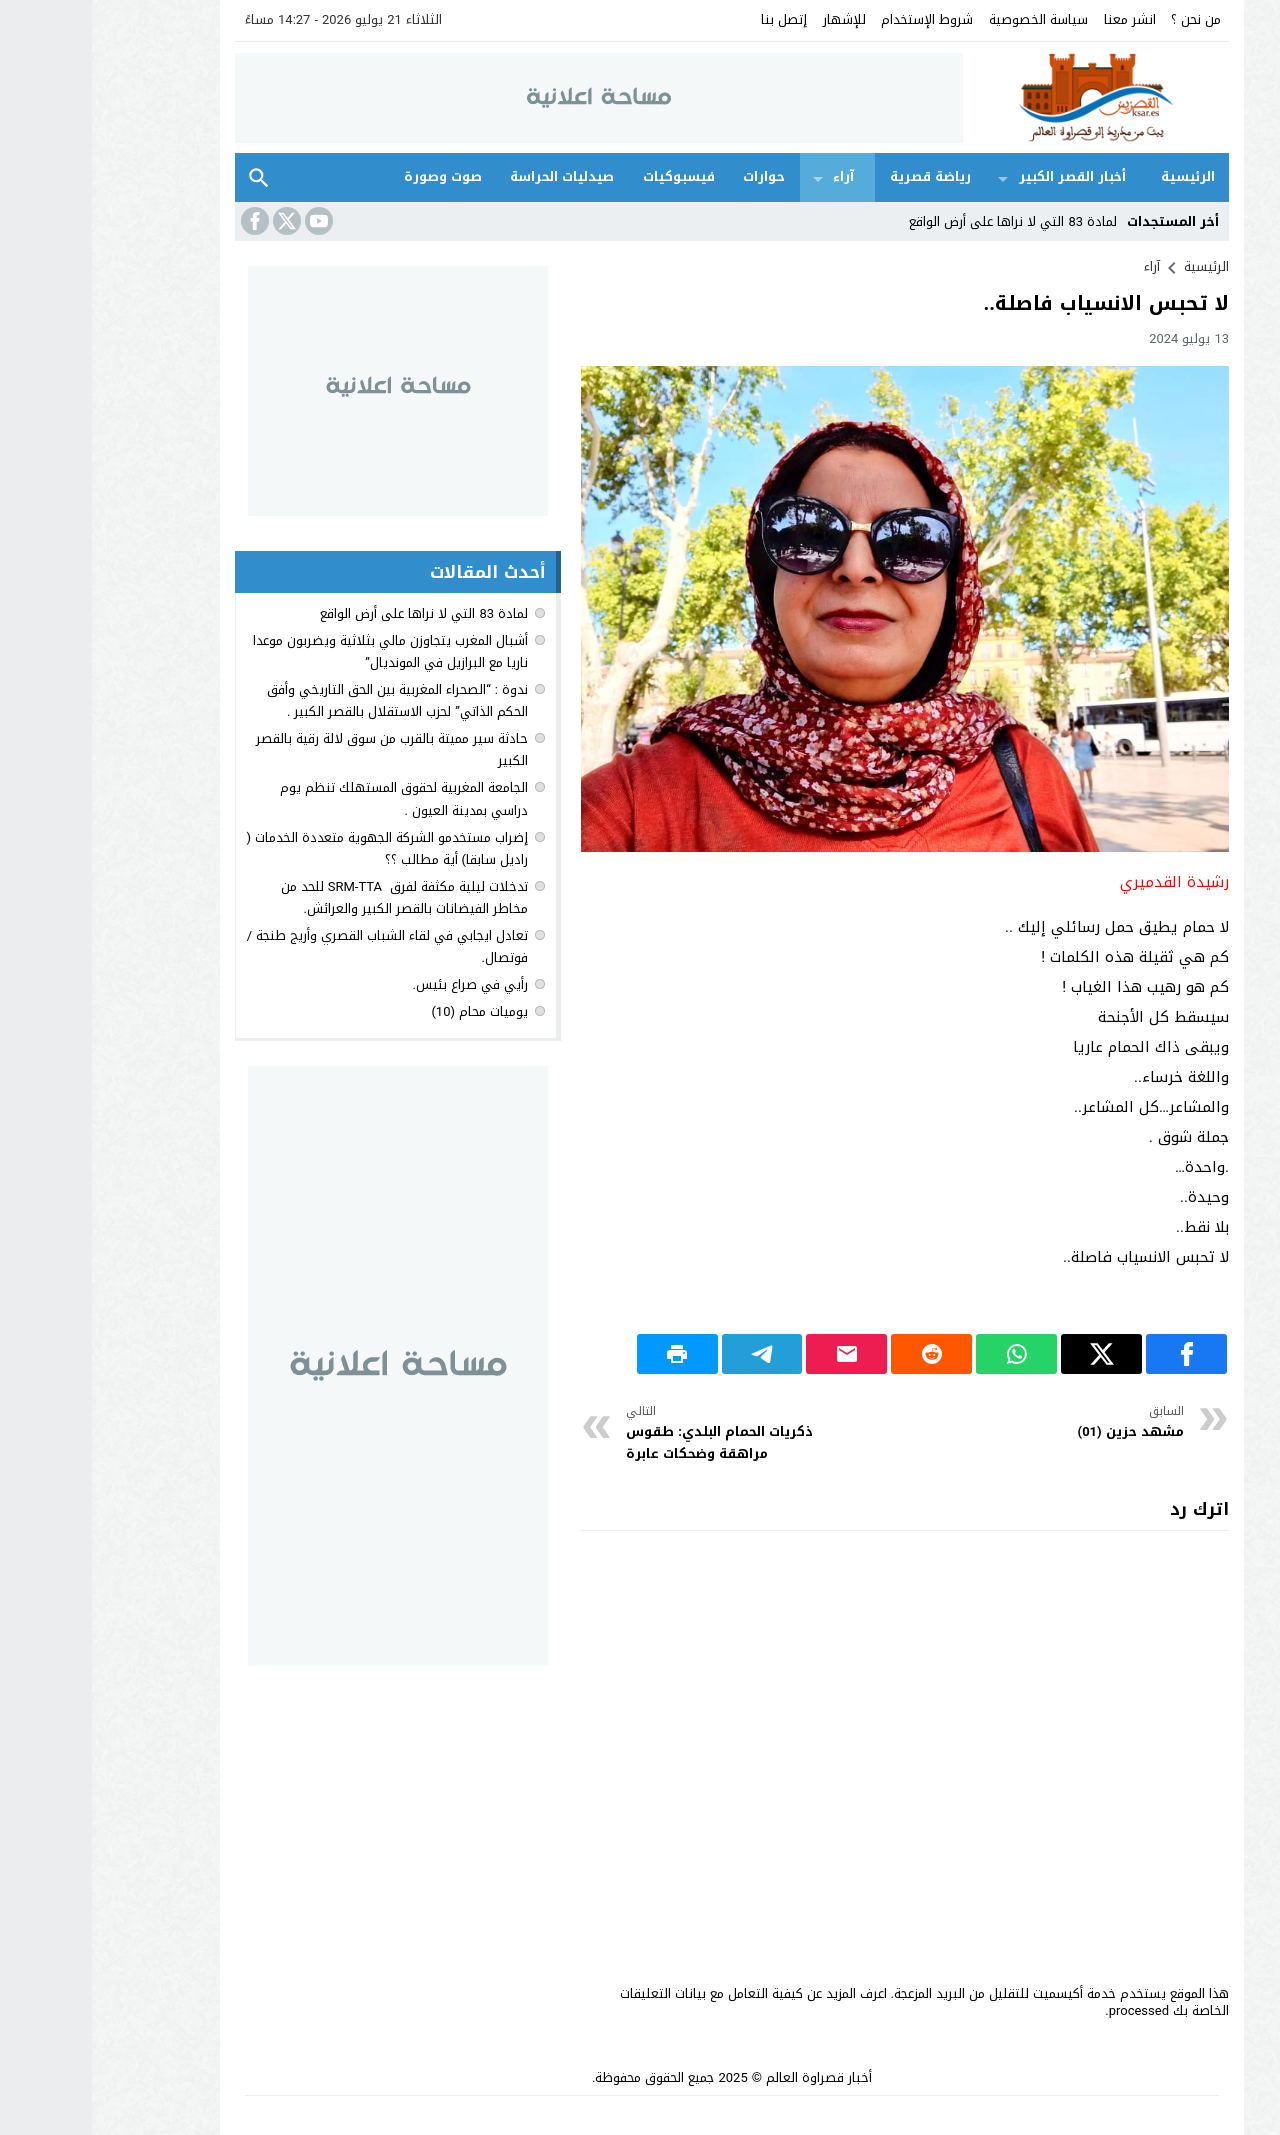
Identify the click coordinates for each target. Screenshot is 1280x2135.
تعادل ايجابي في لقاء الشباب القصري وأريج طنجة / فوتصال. (295, 946)
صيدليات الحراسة (470, 176)
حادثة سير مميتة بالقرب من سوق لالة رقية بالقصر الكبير (300, 749)
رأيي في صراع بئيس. (378, 984)
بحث (167, 177)
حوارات (672, 176)
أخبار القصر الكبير (980, 176)
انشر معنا (1038, 19)
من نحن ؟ (1104, 19)
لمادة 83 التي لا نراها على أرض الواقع (921, 221)
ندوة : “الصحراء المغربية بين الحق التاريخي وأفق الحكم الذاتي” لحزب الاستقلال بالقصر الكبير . (305, 700)
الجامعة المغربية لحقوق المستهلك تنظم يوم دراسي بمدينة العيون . (312, 798)
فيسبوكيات (587, 176)
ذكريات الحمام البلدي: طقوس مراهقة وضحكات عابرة (650, 1433)
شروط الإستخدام (835, 19)
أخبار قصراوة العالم (727, 2077)
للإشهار (752, 19)
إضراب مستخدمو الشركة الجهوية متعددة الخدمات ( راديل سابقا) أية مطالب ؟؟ (295, 848)
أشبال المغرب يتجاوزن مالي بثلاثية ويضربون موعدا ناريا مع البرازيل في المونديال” (298, 651)
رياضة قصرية (838, 176)
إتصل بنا (692, 19)
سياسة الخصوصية (946, 19)
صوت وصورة (351, 176)
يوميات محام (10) (387, 1011)
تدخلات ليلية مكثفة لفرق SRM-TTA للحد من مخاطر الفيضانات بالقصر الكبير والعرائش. (312, 897)
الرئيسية (1096, 176)
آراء (751, 176)
